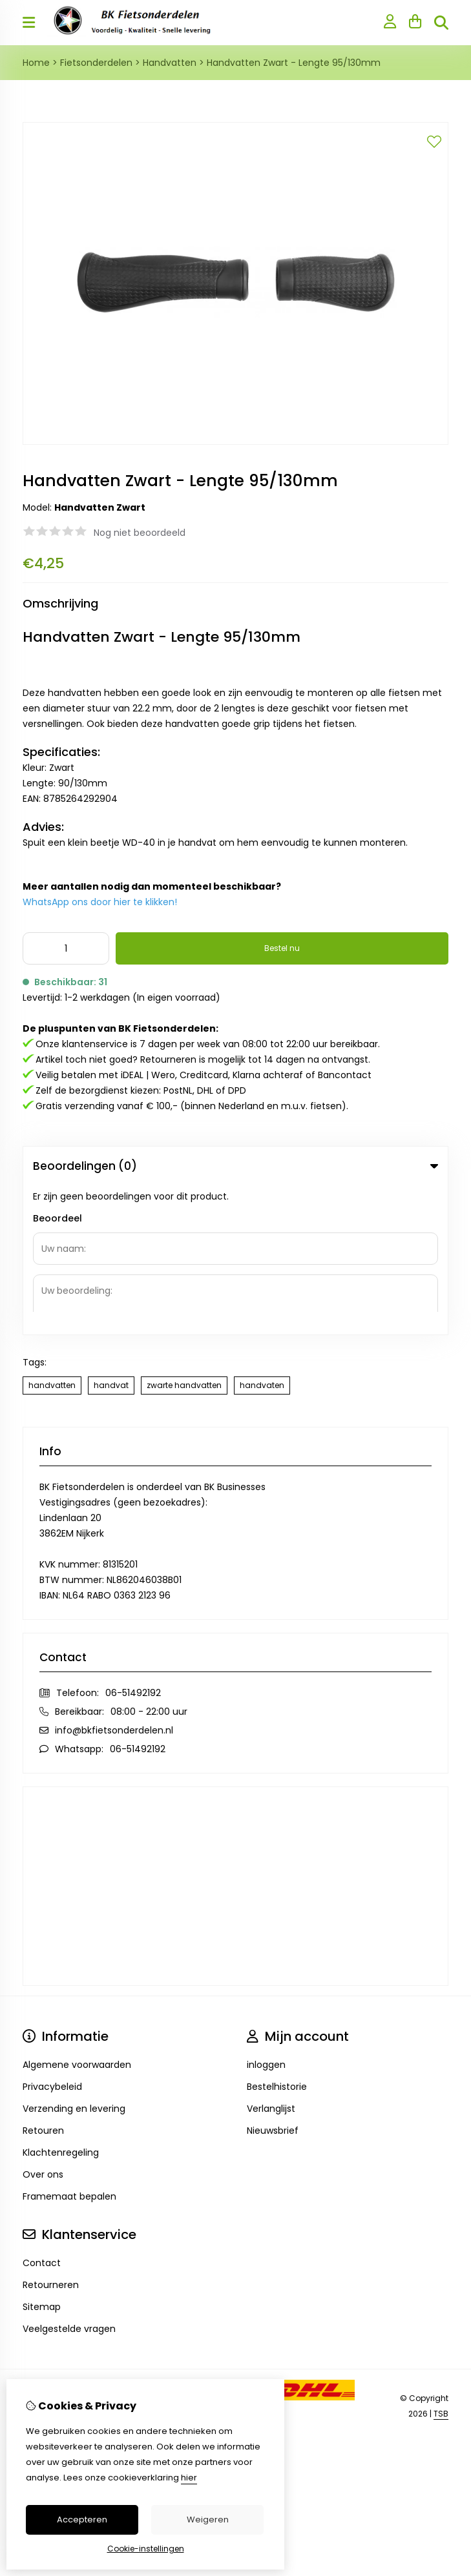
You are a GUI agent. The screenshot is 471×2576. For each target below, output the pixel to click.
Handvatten (169, 62)
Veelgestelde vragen (69, 2179)
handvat (111, 1236)
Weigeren (208, 2519)
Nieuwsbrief (272, 1981)
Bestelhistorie (277, 1937)
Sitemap (42, 2157)
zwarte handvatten (184, 1236)
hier (189, 2477)
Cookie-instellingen (145, 2548)
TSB (441, 2265)
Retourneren (51, 2135)
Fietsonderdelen (96, 62)
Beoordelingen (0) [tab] (235, 1166)
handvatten (52, 1236)
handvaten (262, 1236)
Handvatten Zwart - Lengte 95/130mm (294, 62)
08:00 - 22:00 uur (148, 1562)
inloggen (266, 1915)
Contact (42, 2113)
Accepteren (82, 2519)
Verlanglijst (271, 1959)
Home (36, 62)
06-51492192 (133, 1543)
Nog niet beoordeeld (139, 532)
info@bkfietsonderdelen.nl (114, 1581)
